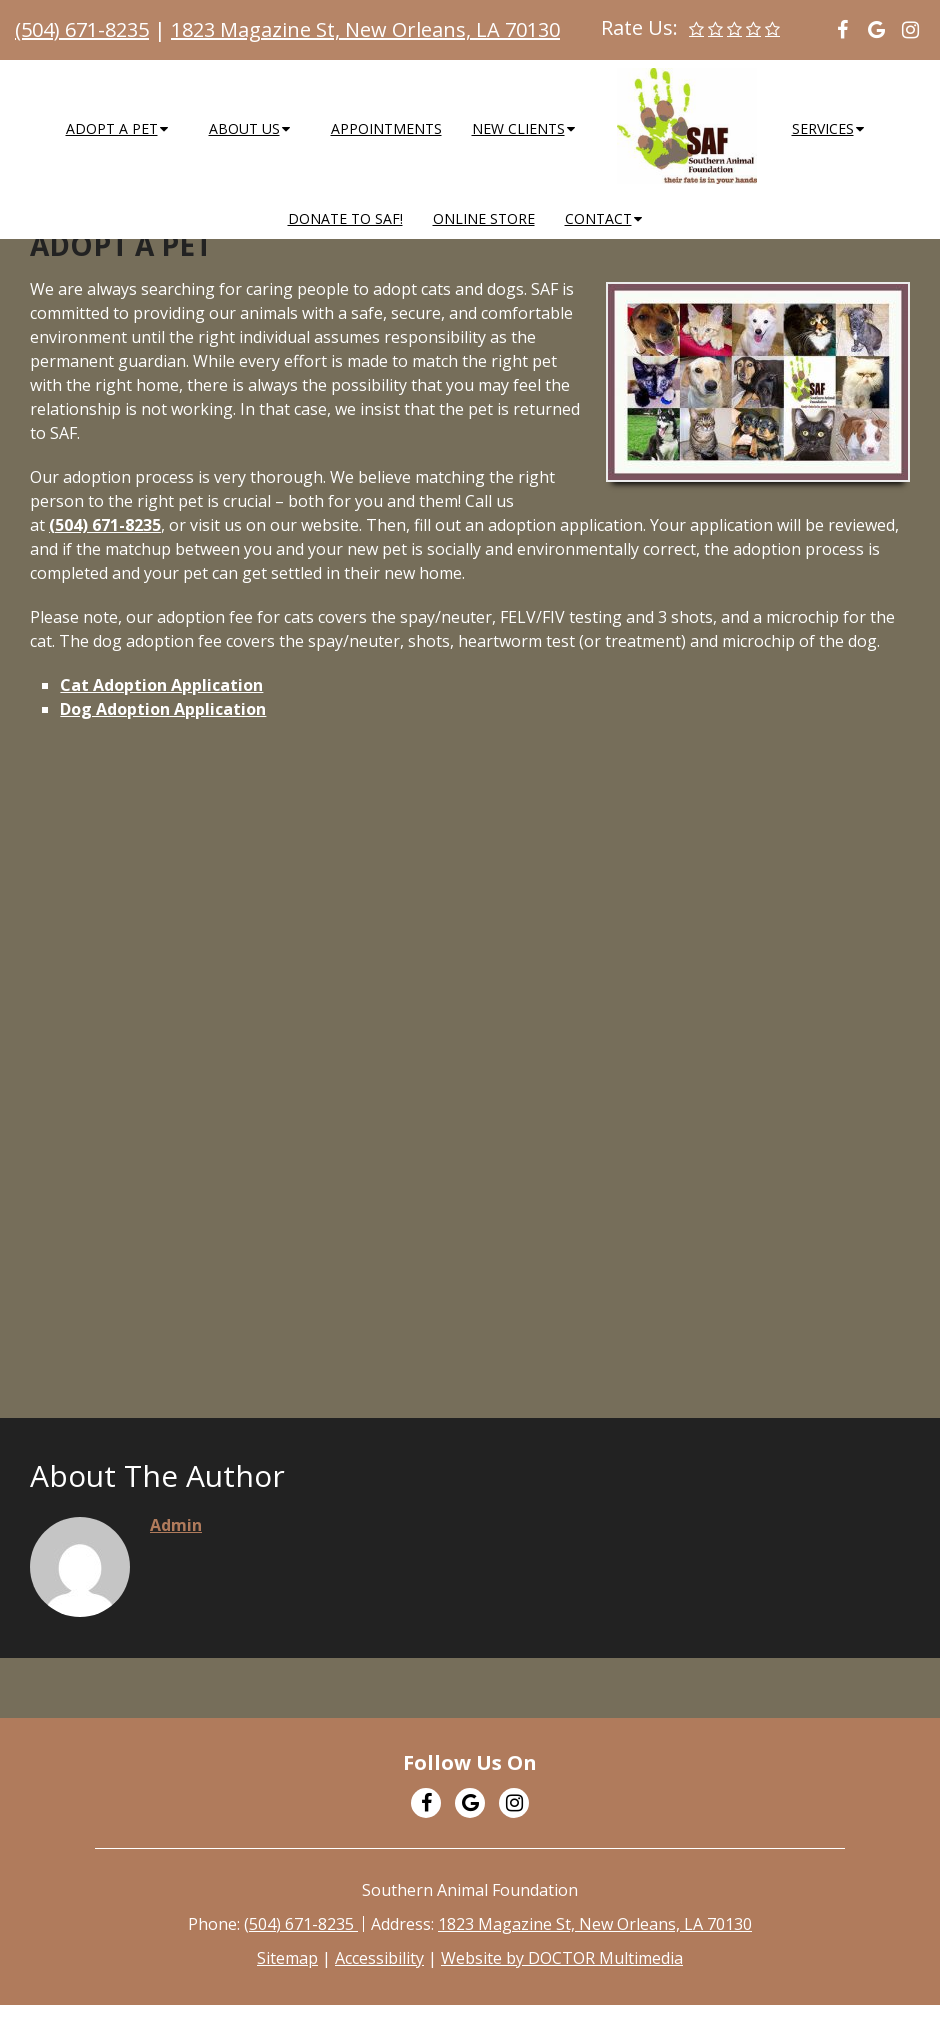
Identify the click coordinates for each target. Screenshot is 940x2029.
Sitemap (287, 1958)
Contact (598, 218)
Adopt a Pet (112, 128)
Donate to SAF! (345, 218)
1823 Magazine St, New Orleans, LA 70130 (365, 29)
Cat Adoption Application (161, 685)
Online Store (484, 218)
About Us (244, 128)
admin (176, 1525)
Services (823, 128)
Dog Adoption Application (163, 709)
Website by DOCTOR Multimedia (562, 1958)
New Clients (518, 128)
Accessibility (379, 1958)
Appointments (386, 128)
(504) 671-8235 (82, 29)
